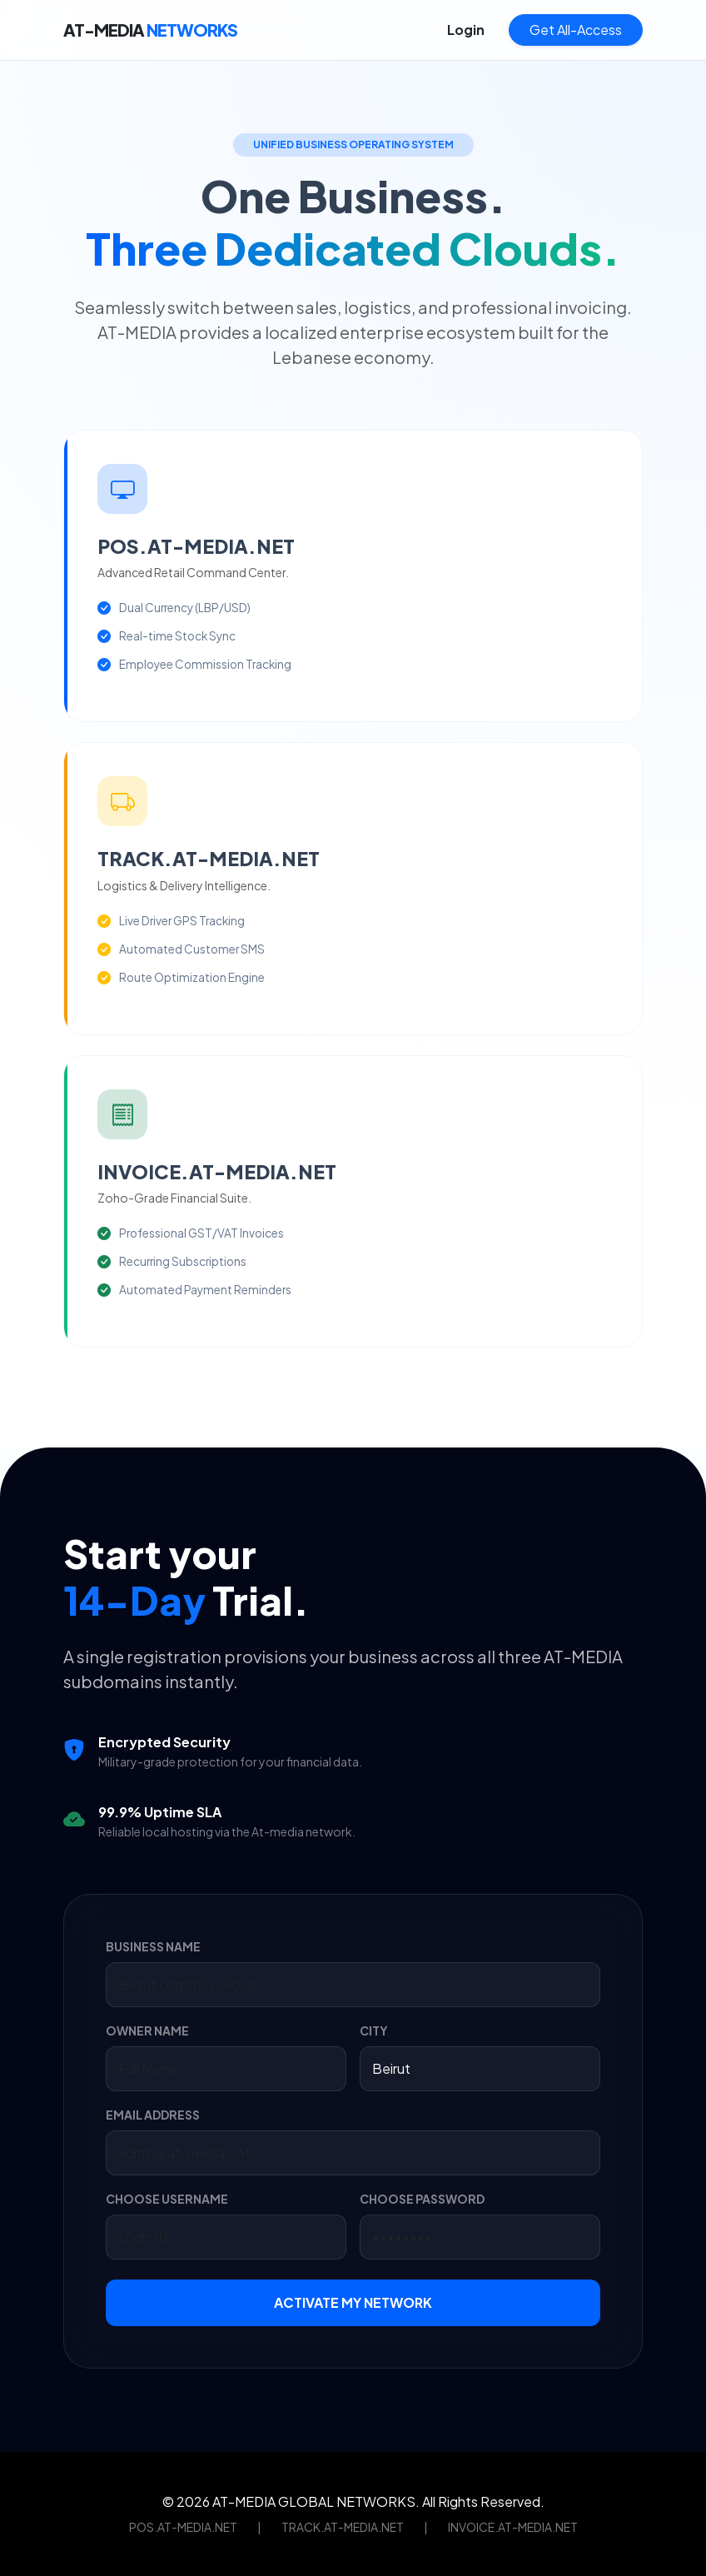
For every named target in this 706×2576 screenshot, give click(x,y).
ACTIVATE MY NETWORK (353, 2302)
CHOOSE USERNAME (167, 2198)
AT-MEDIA (150, 29)
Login (466, 29)
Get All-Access (576, 29)
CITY (374, 2030)
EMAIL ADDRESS (153, 2114)
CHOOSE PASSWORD (422, 2198)
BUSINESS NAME (153, 1946)
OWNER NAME (147, 2030)
